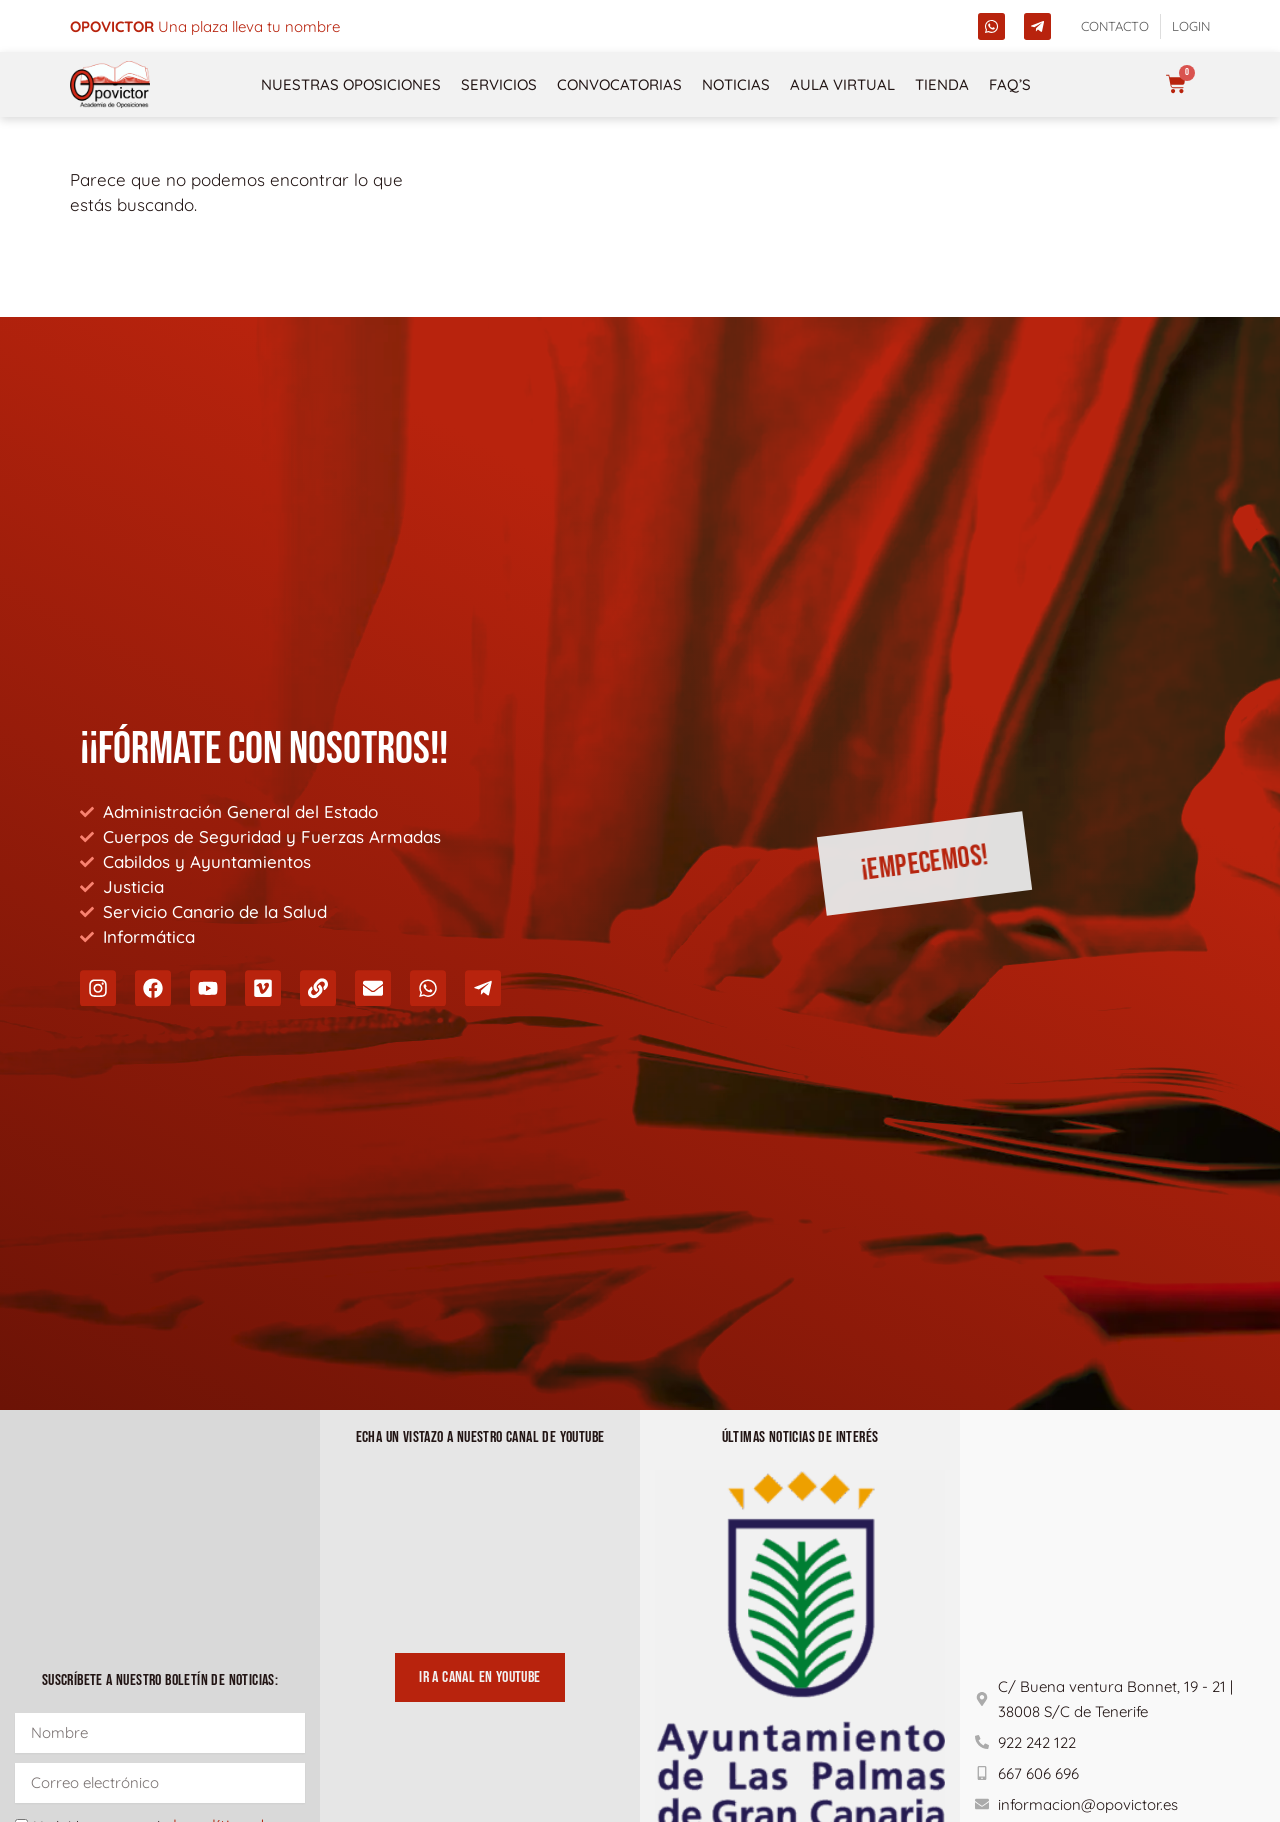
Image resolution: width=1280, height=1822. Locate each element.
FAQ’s (1010, 84)
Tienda (942, 84)
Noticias (736, 84)
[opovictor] (110, 84)
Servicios (499, 84)
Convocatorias (619, 84)
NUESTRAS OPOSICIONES (351, 84)
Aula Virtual (842, 84)
